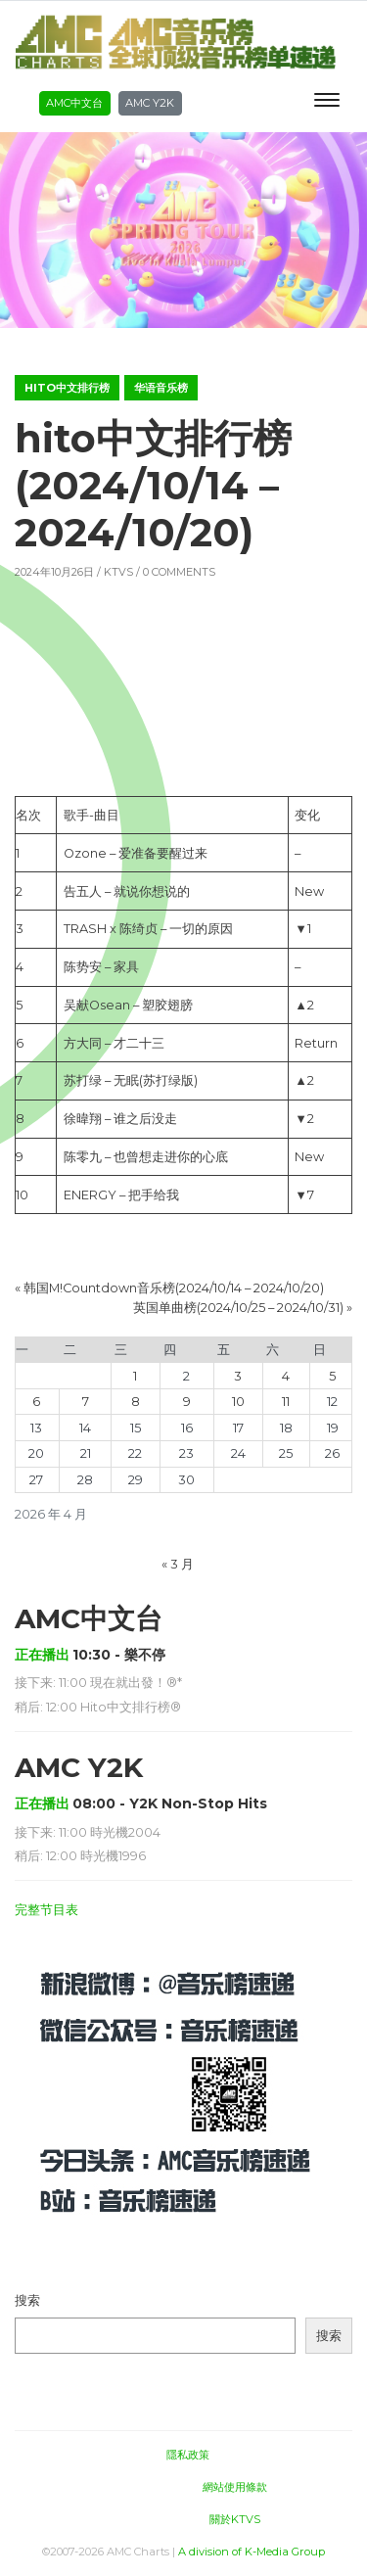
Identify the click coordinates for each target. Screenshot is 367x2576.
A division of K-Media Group (251, 2551)
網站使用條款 (235, 2487)
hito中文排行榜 (67, 388)
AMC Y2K (149, 103)
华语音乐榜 (161, 388)
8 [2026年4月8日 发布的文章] (135, 1401)
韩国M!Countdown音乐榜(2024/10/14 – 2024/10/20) (173, 1288)
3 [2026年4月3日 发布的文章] (238, 1376)
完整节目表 (46, 1909)
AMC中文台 (74, 103)
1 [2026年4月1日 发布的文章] (135, 1376)
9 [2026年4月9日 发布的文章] (187, 1401)
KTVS (118, 572)
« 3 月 (177, 1564)
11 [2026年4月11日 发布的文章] (286, 1401)
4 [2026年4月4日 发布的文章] (286, 1376)
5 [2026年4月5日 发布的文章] (332, 1376)
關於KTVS (234, 2519)
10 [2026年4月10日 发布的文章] (238, 1401)
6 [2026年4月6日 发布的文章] (36, 1401)
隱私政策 (187, 2454)
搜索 (27, 2300)
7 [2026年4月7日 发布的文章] (85, 1401)
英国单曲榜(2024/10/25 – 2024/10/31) (238, 1307)
